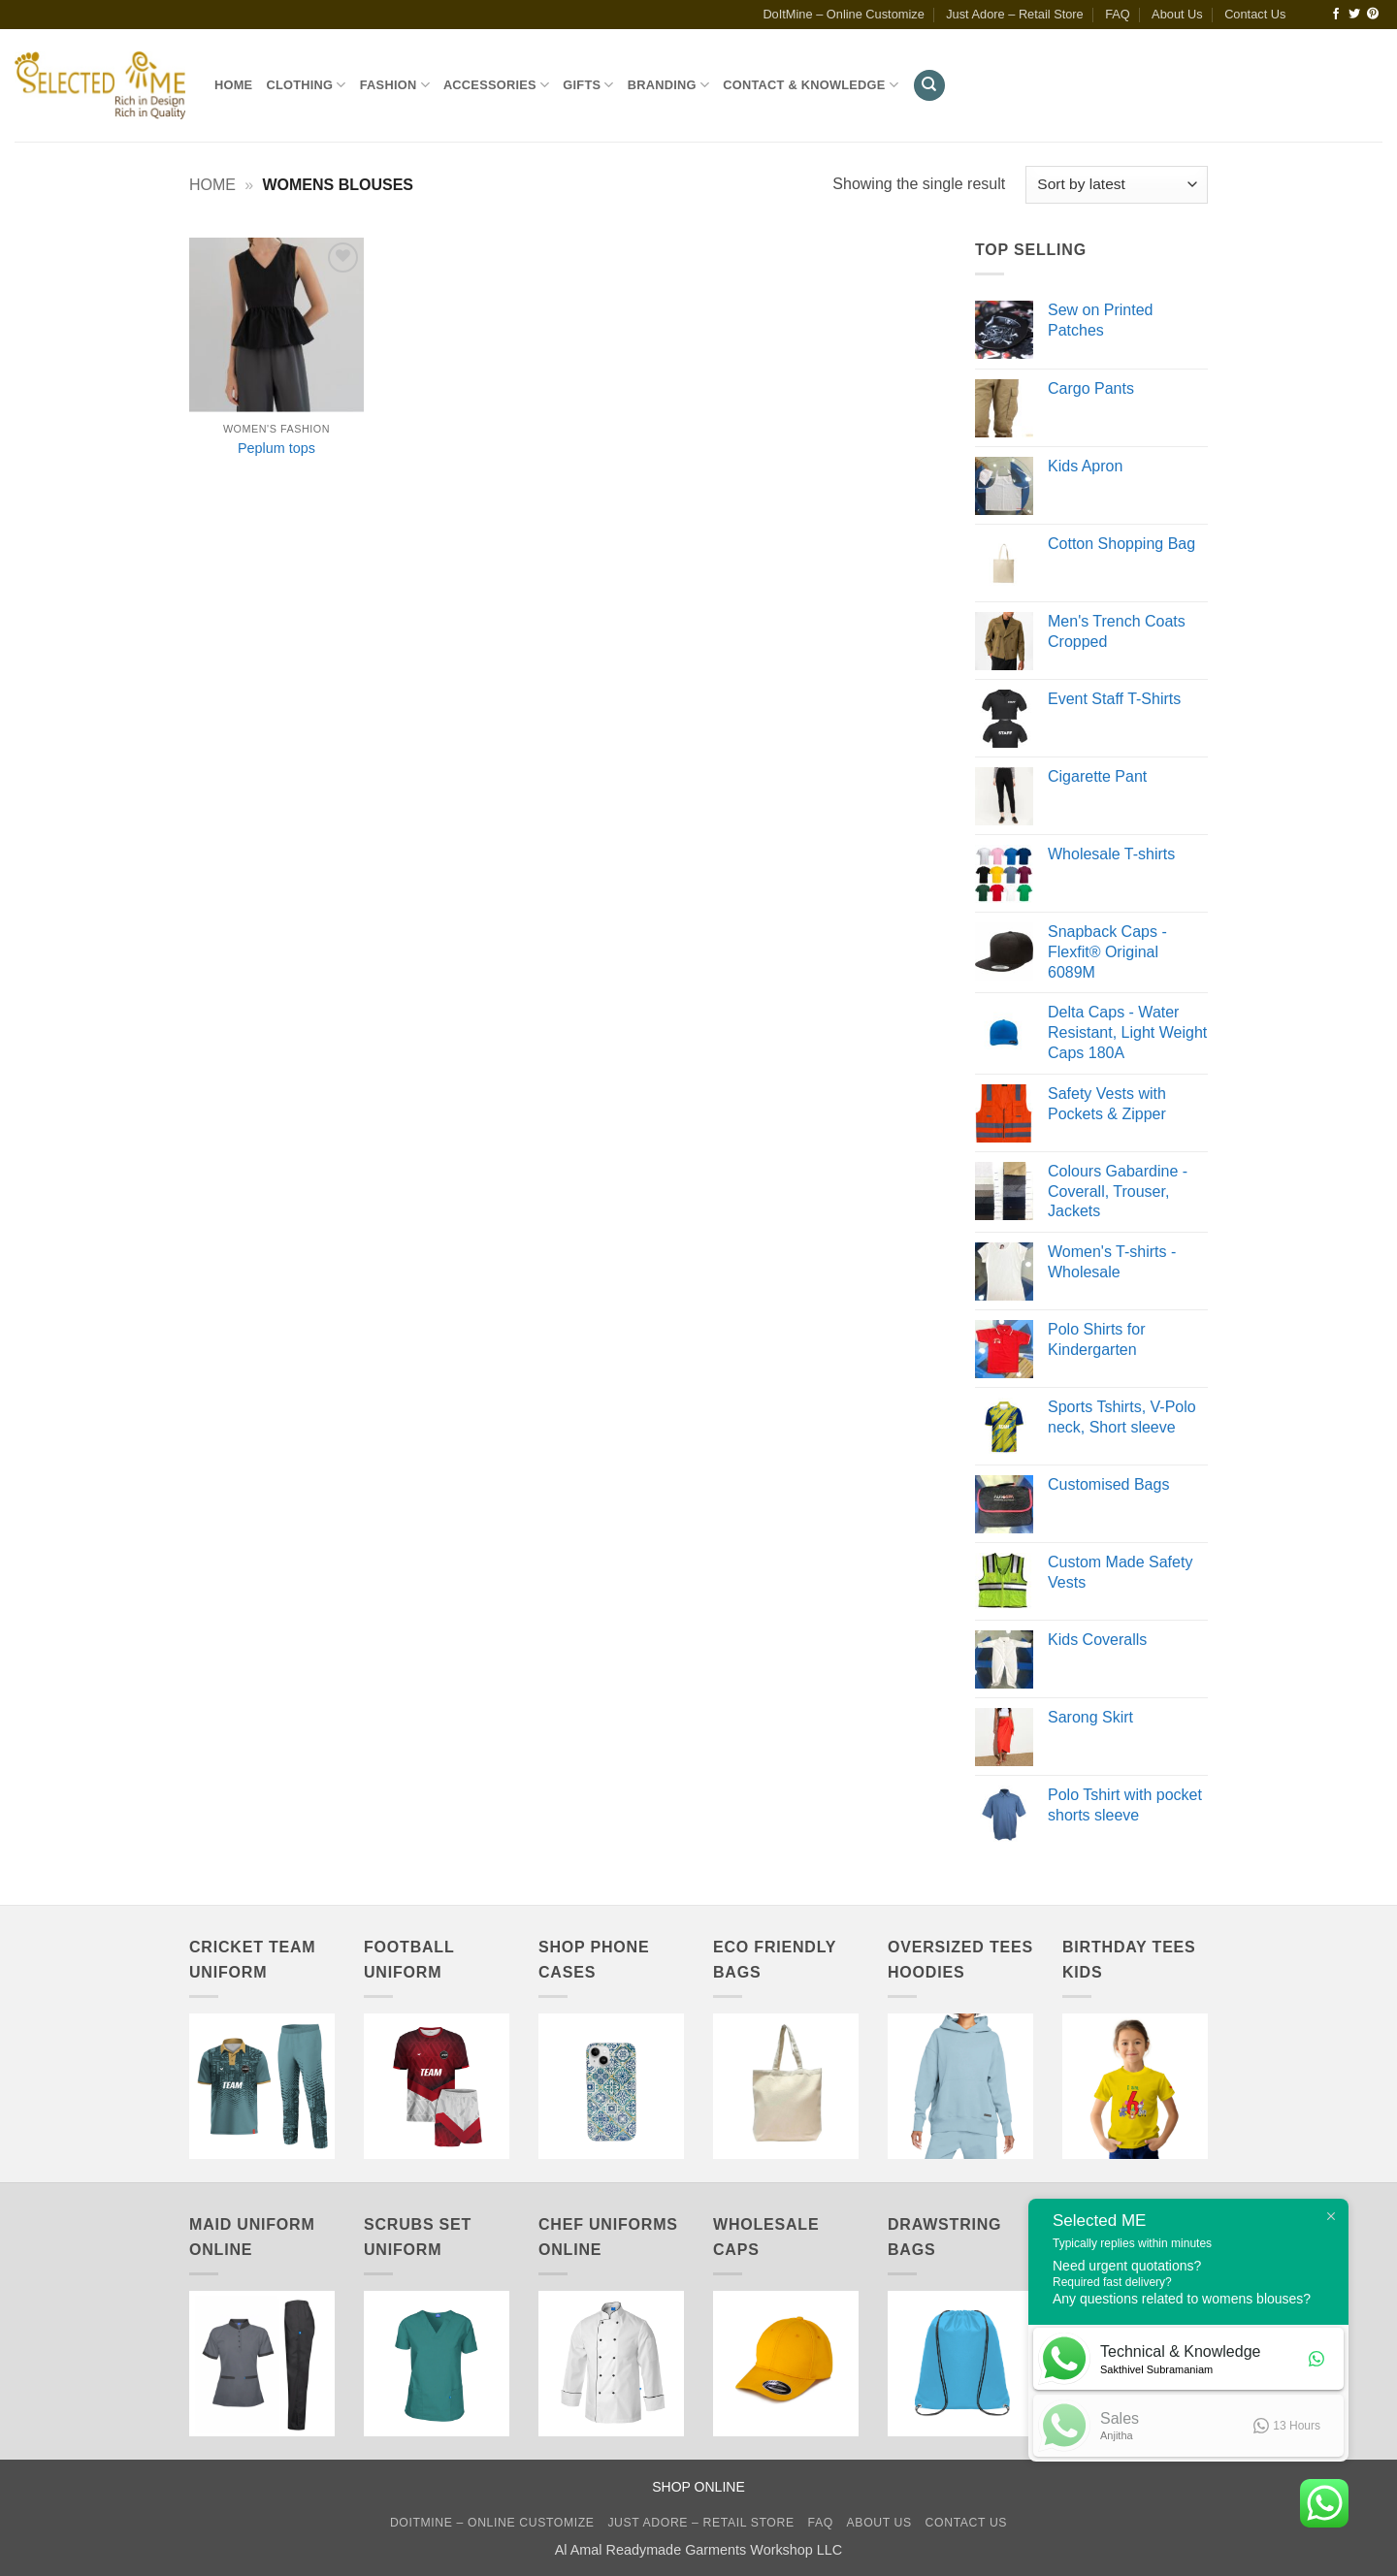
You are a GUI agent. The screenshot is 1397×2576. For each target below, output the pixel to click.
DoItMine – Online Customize (843, 14)
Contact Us (1254, 14)
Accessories (496, 85)
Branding (668, 85)
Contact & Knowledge (810, 85)
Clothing (305, 85)
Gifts (588, 85)
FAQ (1117, 14)
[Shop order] (1116, 185)
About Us (1177, 14)
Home (233, 85)
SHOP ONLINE (698, 2487)
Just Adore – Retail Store (1015, 14)
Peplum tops (276, 448)
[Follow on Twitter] (1354, 14)
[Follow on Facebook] (1336, 14)
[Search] (929, 86)
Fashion (395, 85)
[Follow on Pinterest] (1373, 14)
